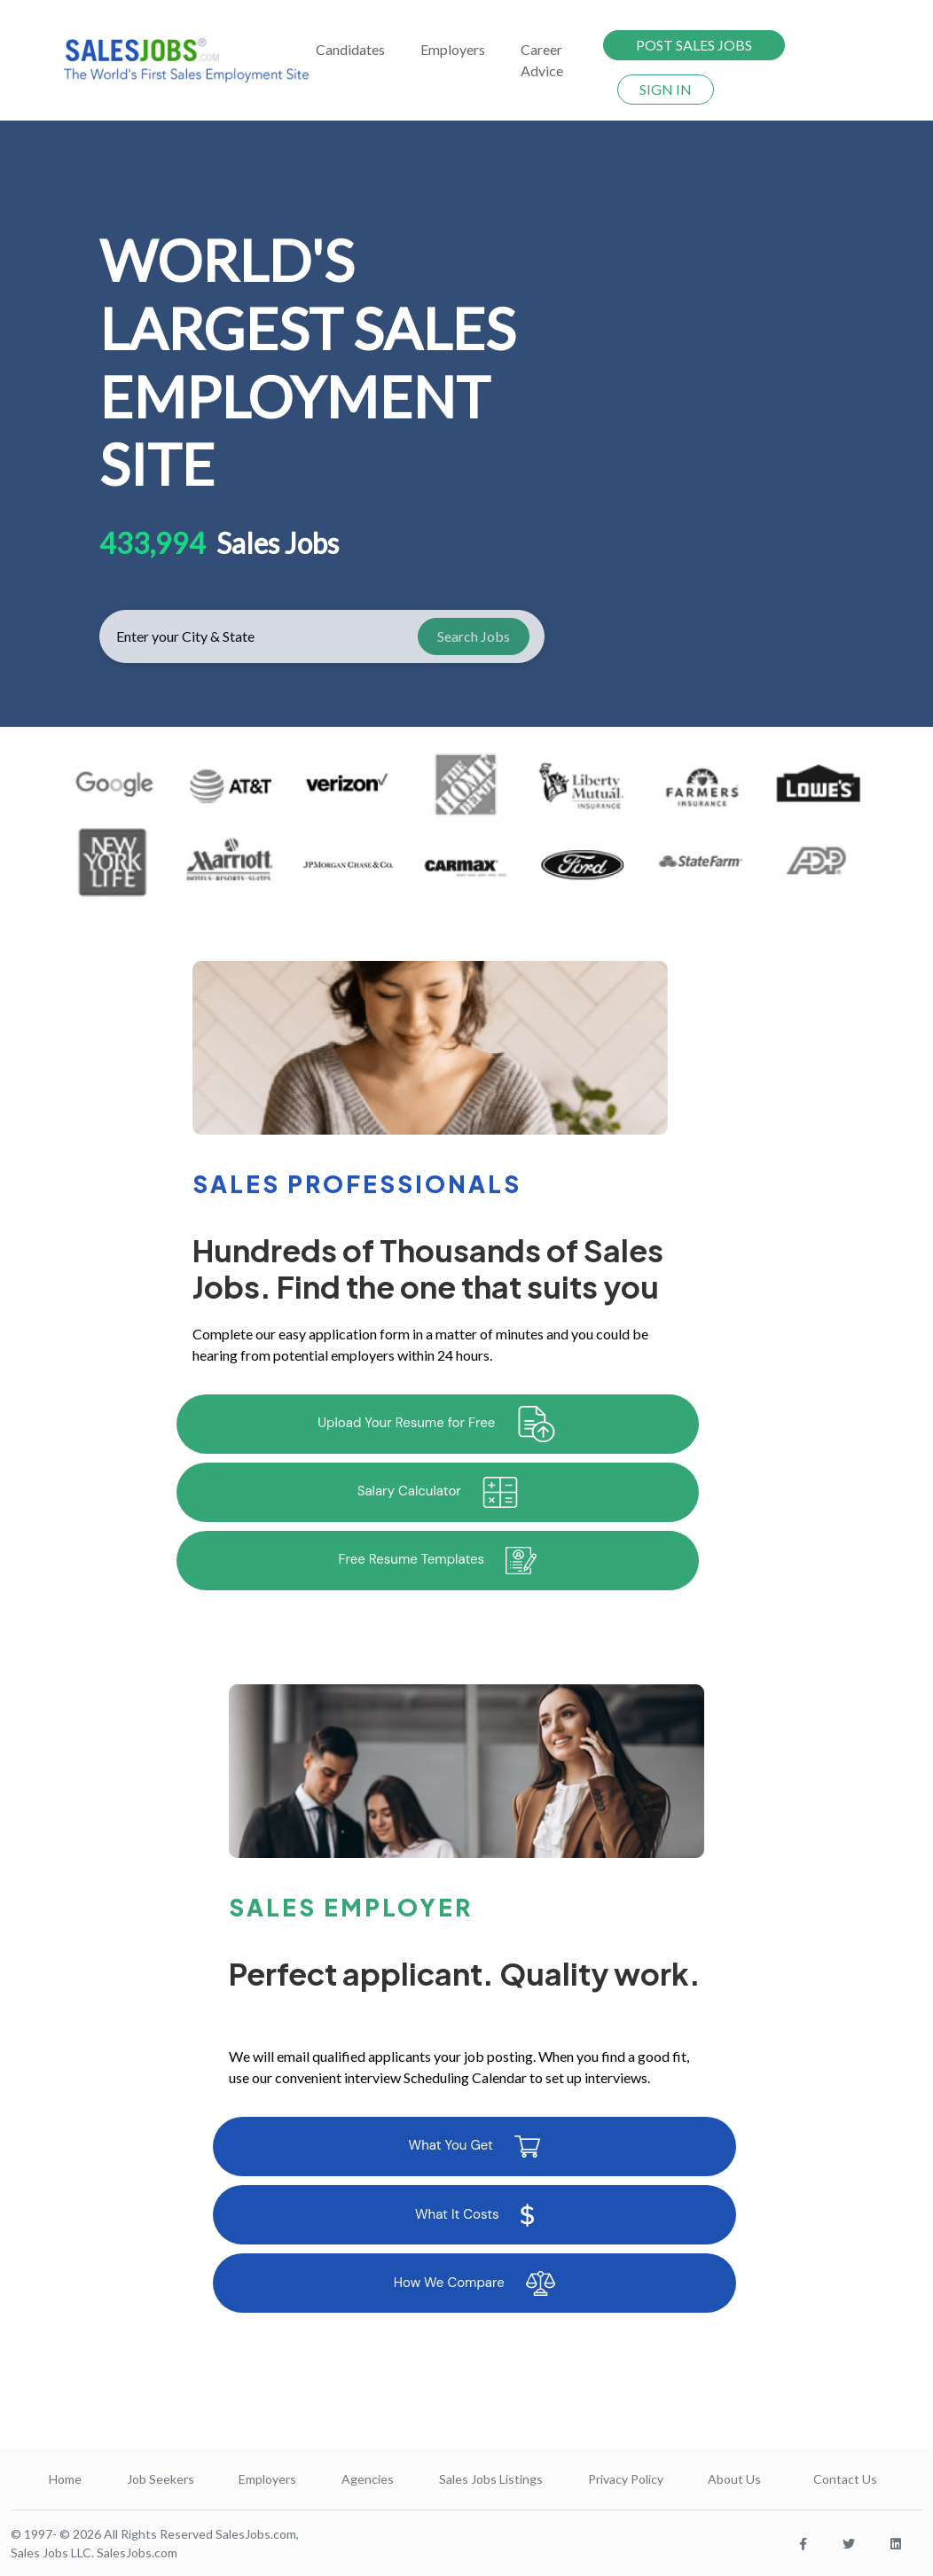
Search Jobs (473, 636)
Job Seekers (160, 2478)
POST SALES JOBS (694, 44)
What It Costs (474, 2215)
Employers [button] (452, 49)
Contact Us (845, 2478)
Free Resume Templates (437, 1560)
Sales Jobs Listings (491, 2478)
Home (65, 2478)
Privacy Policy (625, 2478)
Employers (267, 2478)
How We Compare (474, 2283)
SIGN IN (665, 89)
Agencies (367, 2478)
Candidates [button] (350, 49)
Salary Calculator (437, 1492)
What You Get (474, 2146)
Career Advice (542, 60)
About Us (734, 2478)
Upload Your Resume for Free (437, 1424)
